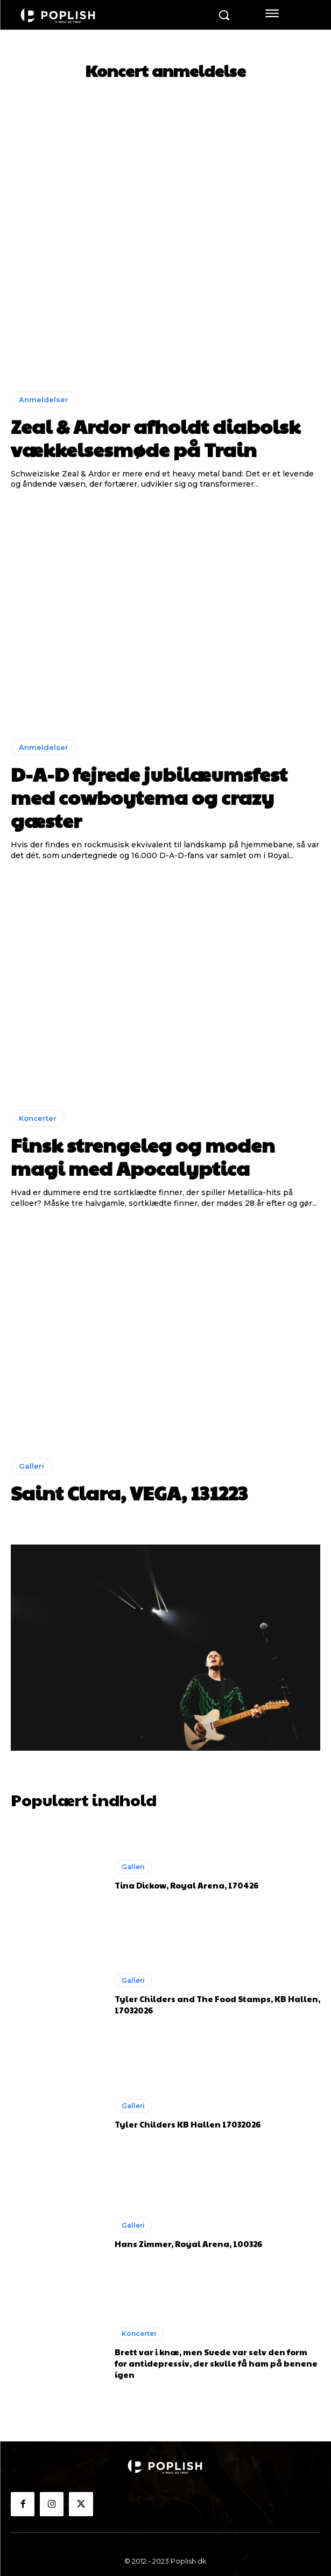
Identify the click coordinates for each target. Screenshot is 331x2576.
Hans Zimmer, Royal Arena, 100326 (188, 2243)
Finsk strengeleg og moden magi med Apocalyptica (143, 1156)
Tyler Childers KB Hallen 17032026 (187, 2124)
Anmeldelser (43, 399)
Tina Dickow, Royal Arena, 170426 (186, 1885)
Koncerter (38, 1118)
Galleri (31, 1466)
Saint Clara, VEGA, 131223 (129, 1492)
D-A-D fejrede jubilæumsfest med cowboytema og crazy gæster (149, 796)
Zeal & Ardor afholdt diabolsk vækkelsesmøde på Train (155, 437)
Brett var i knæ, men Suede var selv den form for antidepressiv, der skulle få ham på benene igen (216, 2363)
